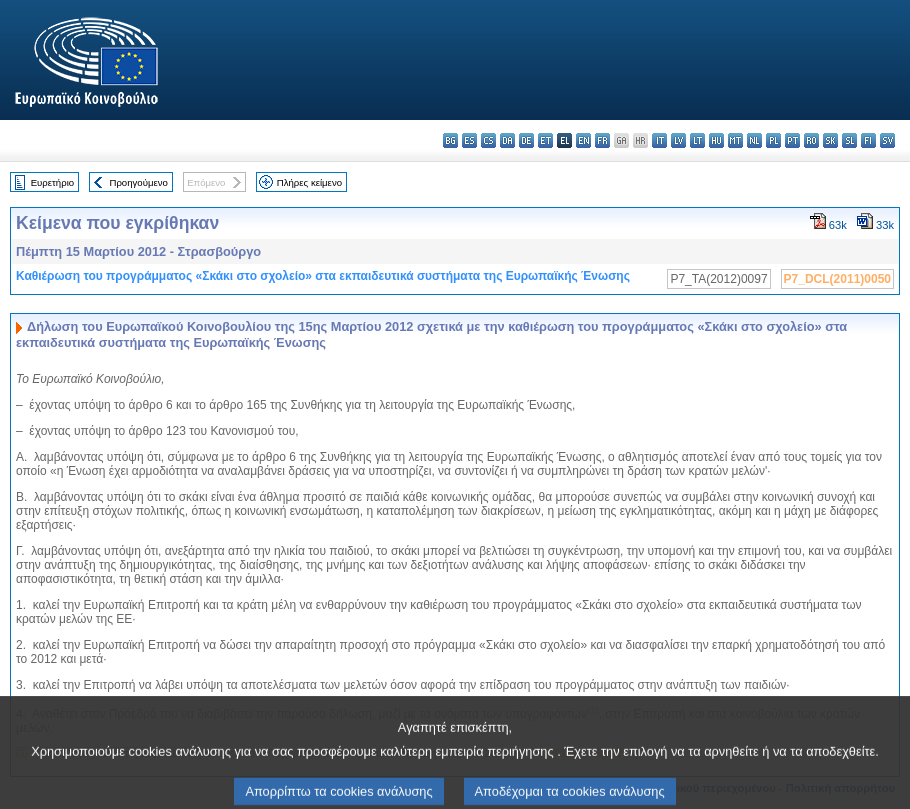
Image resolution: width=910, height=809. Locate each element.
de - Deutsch (526, 140)
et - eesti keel (545, 140)
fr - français (602, 140)
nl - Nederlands (754, 140)
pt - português (792, 140)
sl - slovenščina (849, 140)
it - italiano (659, 140)
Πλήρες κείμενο (309, 182)
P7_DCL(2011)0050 (837, 279)
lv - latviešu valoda (678, 140)
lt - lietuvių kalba (697, 140)
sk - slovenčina (830, 140)
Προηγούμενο (138, 182)
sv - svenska (887, 140)
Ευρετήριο (52, 182)
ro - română (811, 140)
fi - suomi (868, 140)
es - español (469, 140)
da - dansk (507, 140)
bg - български (450, 140)
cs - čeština (488, 140)
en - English (583, 140)
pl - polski (773, 140)
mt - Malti (735, 140)
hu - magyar (716, 140)
